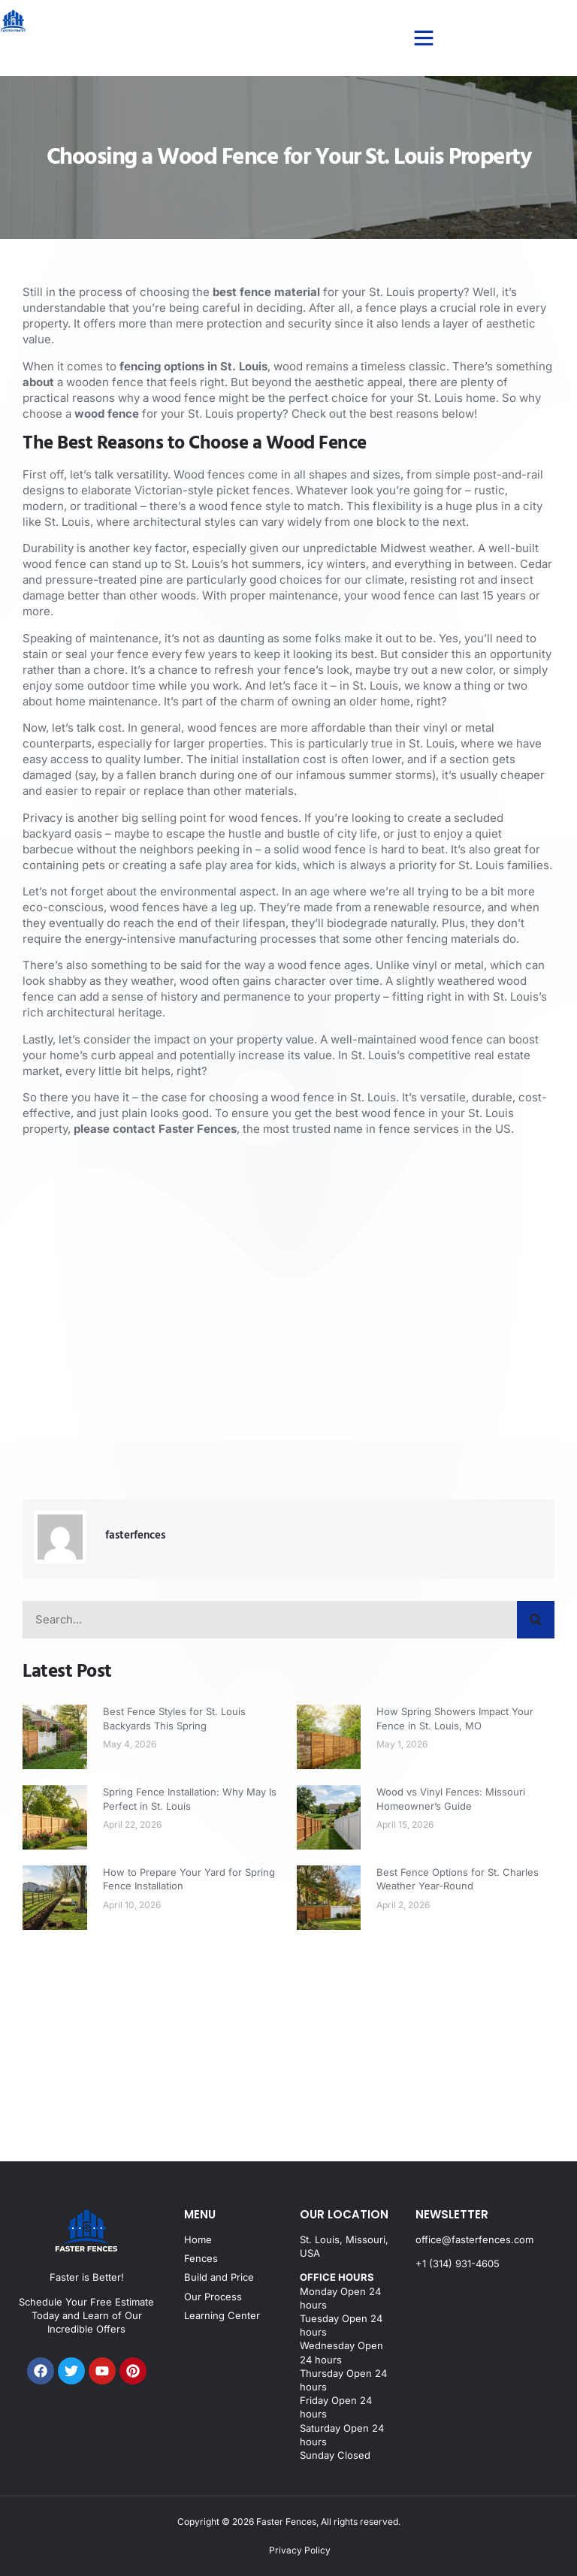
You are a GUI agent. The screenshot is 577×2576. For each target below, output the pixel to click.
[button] (424, 37)
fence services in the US (443, 1129)
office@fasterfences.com (474, 2239)
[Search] (535, 1619)
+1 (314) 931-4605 (457, 2263)
